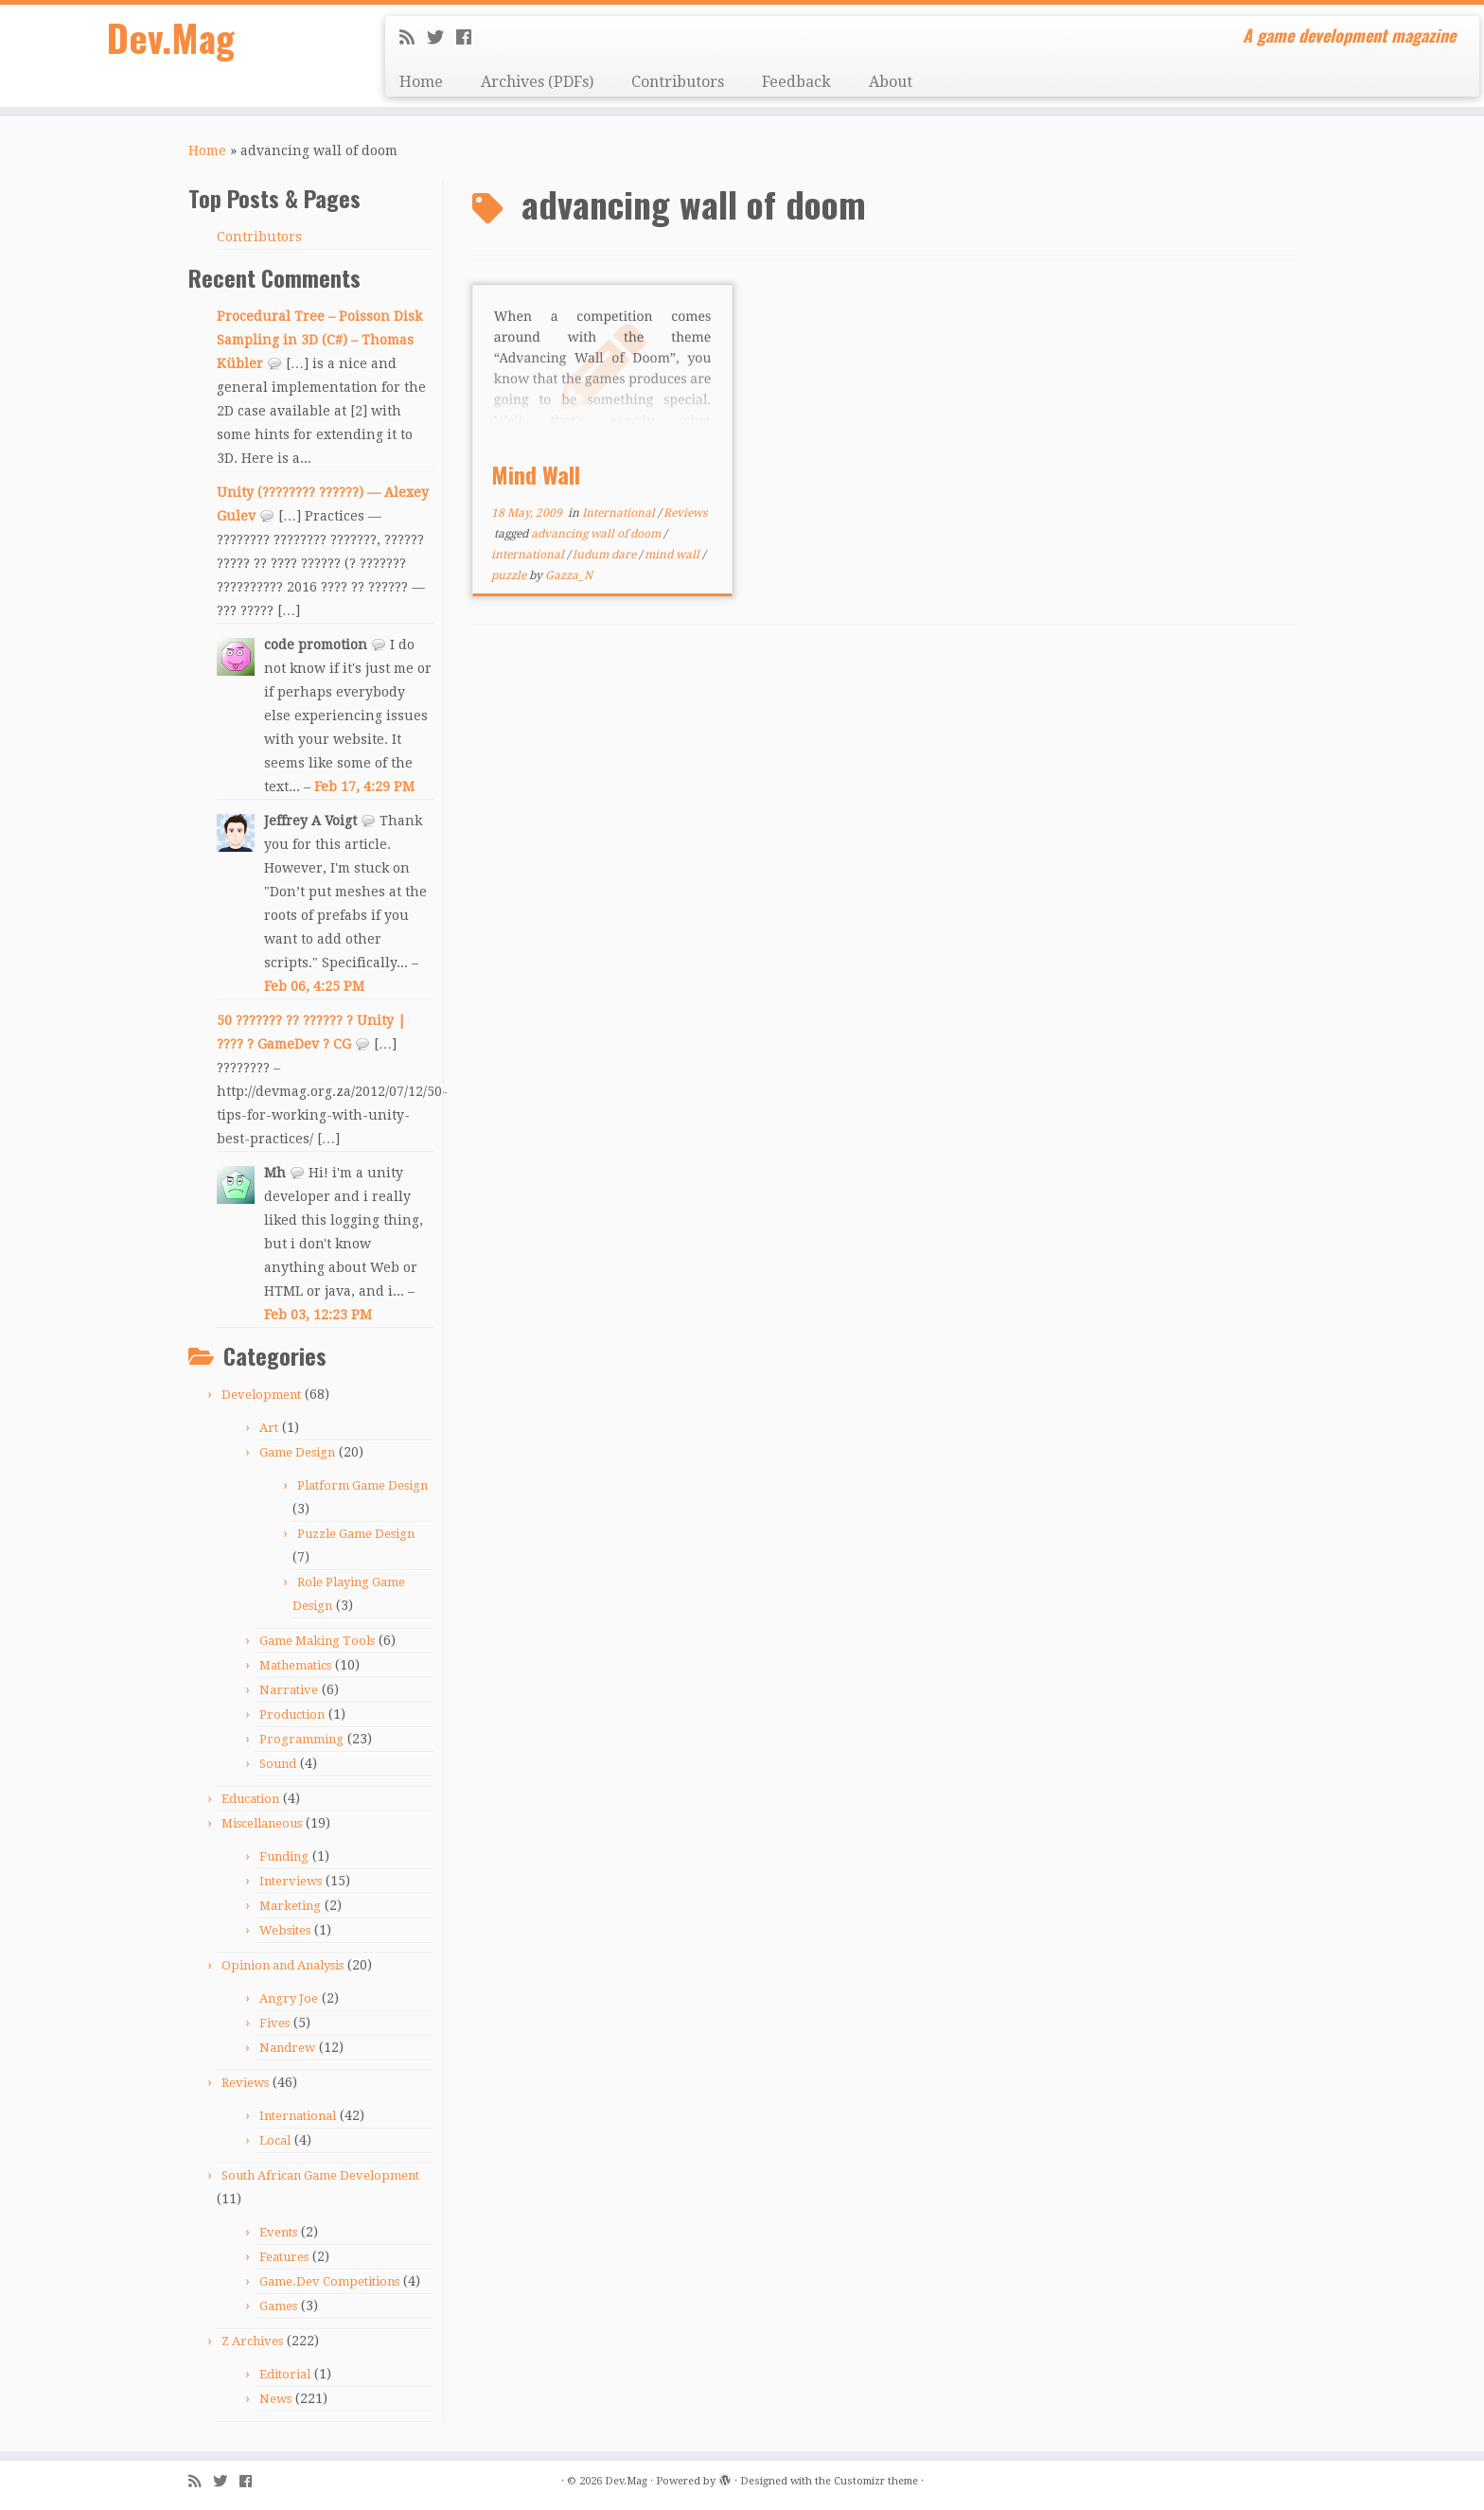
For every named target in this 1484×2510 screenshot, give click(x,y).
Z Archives (252, 2341)
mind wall (673, 554)
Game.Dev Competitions (329, 2281)
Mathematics (295, 1665)
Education (250, 1799)
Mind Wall (535, 474)
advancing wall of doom (597, 533)
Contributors (677, 82)
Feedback (796, 82)
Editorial (284, 2374)
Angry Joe (288, 1998)
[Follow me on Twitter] (441, 37)
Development (261, 1395)
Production (292, 1714)
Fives (274, 2023)
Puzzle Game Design (356, 1534)
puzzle (510, 575)
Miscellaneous (261, 1823)
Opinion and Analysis (282, 1965)
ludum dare (606, 554)
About (890, 82)
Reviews (245, 2083)
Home (421, 82)
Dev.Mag (171, 38)
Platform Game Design (362, 1485)
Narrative (288, 1690)
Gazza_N (568, 575)
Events (278, 2232)
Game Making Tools (317, 1641)
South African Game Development (320, 2175)
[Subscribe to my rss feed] (413, 37)
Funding (284, 1856)
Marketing (290, 1906)
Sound (277, 1764)
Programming (301, 1739)
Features (284, 2257)
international (529, 554)
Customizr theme (876, 2481)
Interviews (290, 1881)
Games (278, 2306)
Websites (284, 1930)
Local (275, 2140)
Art (268, 1428)
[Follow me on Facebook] (470, 37)
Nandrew (287, 2048)
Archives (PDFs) (537, 82)
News (275, 2399)
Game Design (297, 1452)
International (297, 2116)
